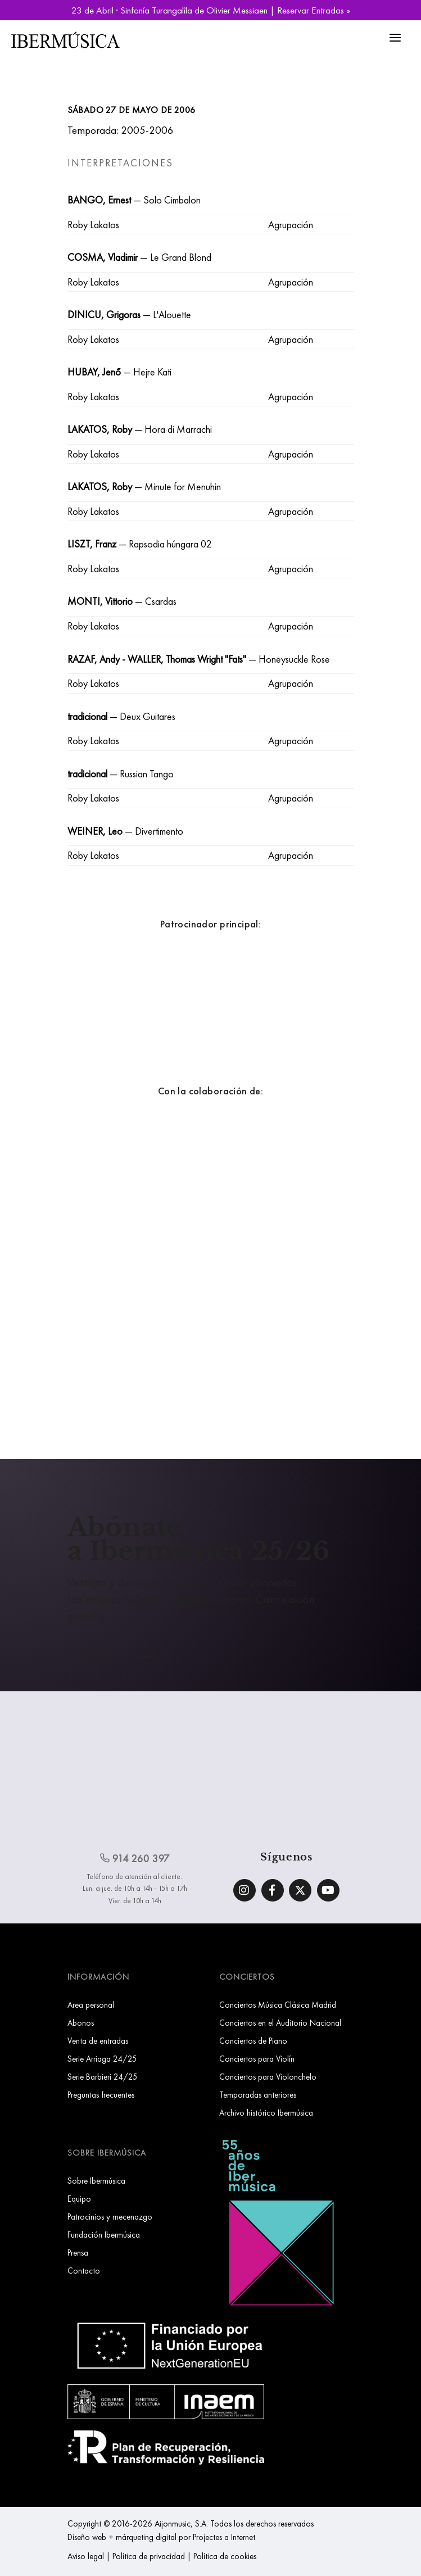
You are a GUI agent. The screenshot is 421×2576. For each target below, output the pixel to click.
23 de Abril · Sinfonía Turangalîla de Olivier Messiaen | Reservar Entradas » (210, 10)
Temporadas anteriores (257, 2094)
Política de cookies (224, 2556)
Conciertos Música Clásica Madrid (277, 2004)
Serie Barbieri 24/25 (102, 2076)
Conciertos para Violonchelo (267, 2076)
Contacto (83, 2270)
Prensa (77, 2252)
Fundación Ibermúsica (103, 2234)
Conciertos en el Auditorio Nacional (280, 2022)
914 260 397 (134, 1858)
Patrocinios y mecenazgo (109, 2216)
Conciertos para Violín (257, 2058)
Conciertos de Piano (253, 2040)
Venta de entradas (97, 2040)
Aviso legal (85, 2556)
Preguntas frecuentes (100, 2094)
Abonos (80, 2022)
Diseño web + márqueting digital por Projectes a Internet (161, 2537)
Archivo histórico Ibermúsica (266, 2112)
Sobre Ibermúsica (96, 2180)
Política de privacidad (148, 2556)
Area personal (90, 2004)
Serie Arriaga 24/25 (102, 2058)
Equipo (79, 2198)
